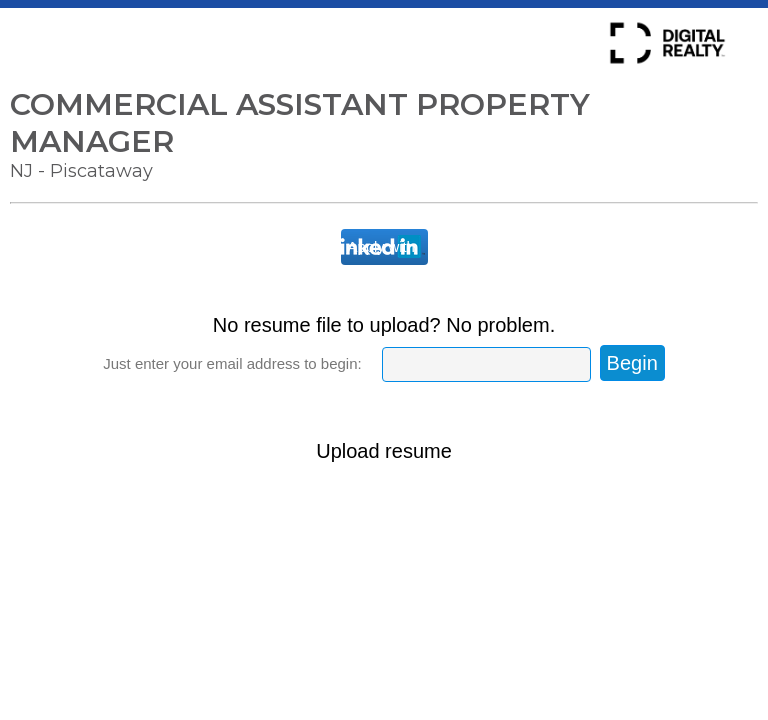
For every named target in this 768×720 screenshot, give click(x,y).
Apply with (381, 246)
